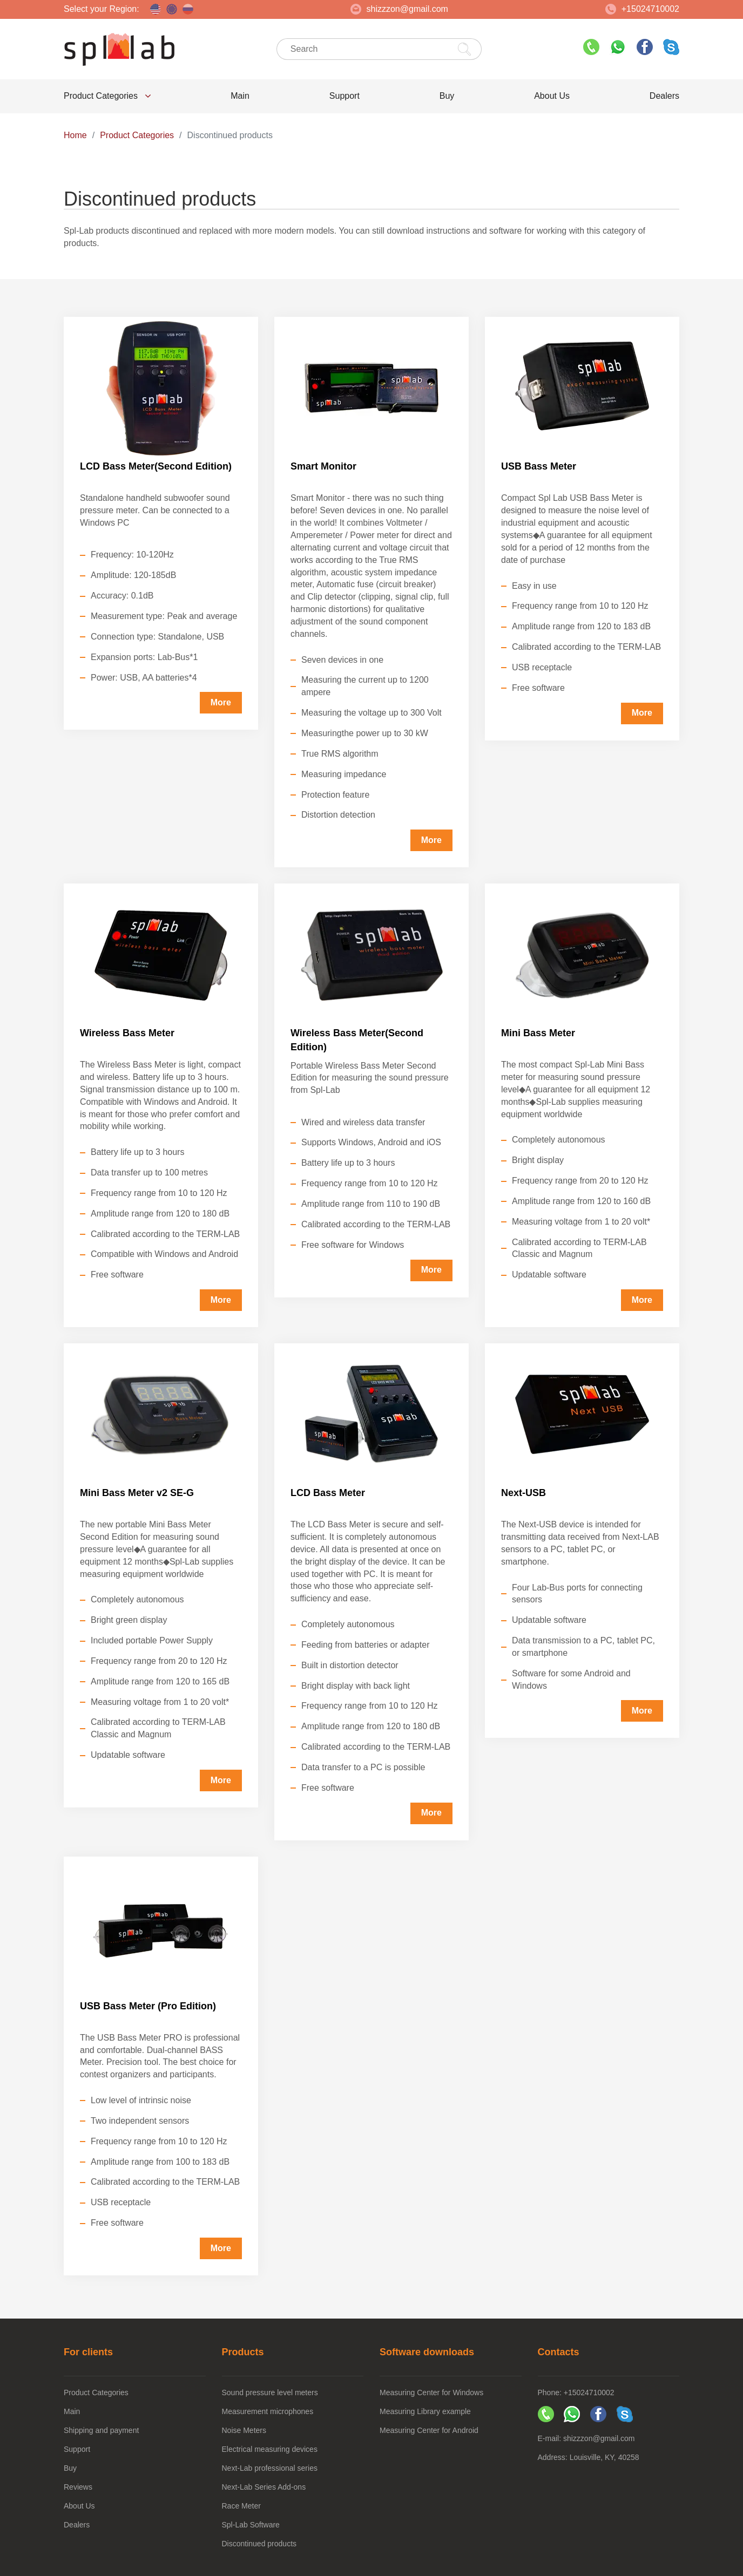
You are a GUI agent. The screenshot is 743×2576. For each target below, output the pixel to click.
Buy (447, 95)
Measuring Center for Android (429, 2430)
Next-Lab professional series (270, 2468)
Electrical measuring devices (270, 2449)
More (221, 702)
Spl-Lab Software (251, 2524)
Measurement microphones (268, 2411)
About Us (552, 95)
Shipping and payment (101, 2430)
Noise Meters (244, 2430)
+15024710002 (642, 9)
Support (344, 95)
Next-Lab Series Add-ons (264, 2487)
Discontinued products (259, 2543)
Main (240, 95)
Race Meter (241, 2506)
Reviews (78, 2487)
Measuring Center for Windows (431, 2392)
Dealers (664, 95)
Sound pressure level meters (270, 2392)
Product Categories (107, 95)
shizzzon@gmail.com (399, 9)
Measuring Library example (425, 2411)
